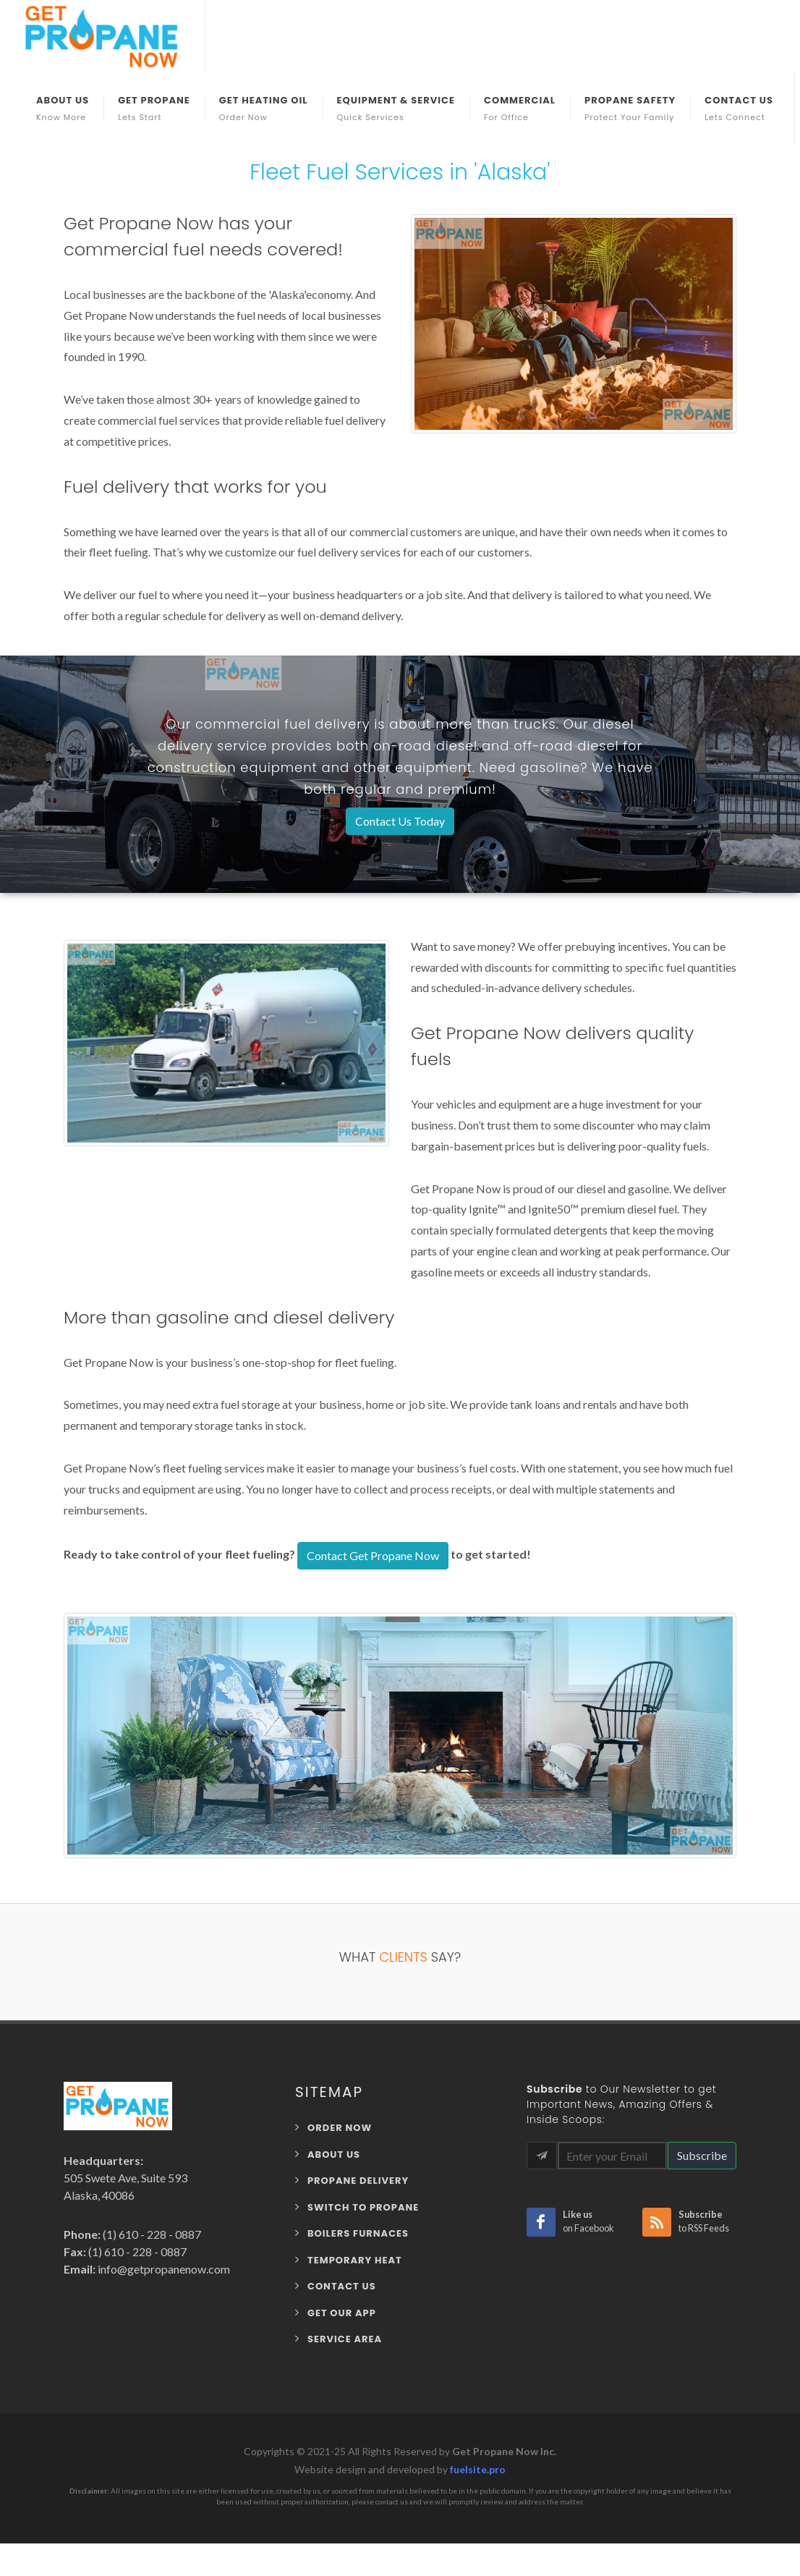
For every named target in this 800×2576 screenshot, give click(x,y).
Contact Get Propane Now (373, 1555)
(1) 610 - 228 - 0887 (151, 2234)
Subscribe (702, 2155)
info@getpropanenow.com (162, 2269)
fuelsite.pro (478, 2469)
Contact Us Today (400, 821)
